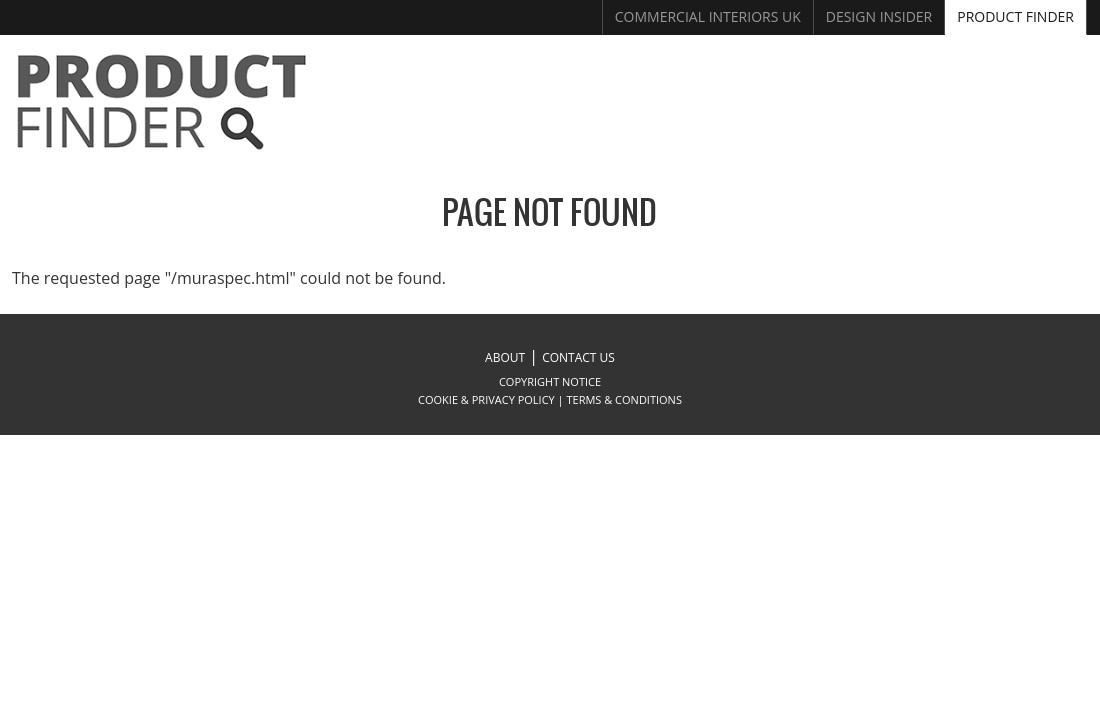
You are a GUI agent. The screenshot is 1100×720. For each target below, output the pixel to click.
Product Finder (1015, 16)
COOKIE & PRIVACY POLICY (486, 399)
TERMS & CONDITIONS (624, 399)
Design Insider (879, 16)
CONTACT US (578, 357)
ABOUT (505, 357)
